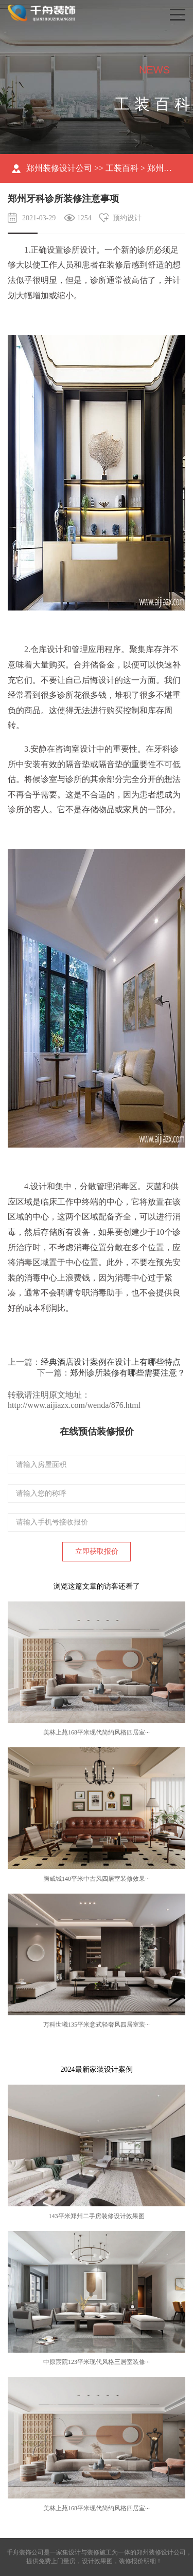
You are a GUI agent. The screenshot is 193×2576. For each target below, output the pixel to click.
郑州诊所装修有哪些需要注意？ (127, 1372)
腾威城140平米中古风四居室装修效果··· (96, 1878)
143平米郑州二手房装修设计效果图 (97, 2216)
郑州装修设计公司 (59, 168)
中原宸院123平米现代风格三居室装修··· (96, 2361)
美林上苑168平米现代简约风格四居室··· (96, 1732)
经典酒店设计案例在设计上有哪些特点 (111, 1362)
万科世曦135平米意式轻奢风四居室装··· (96, 2024)
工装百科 (122, 168)
